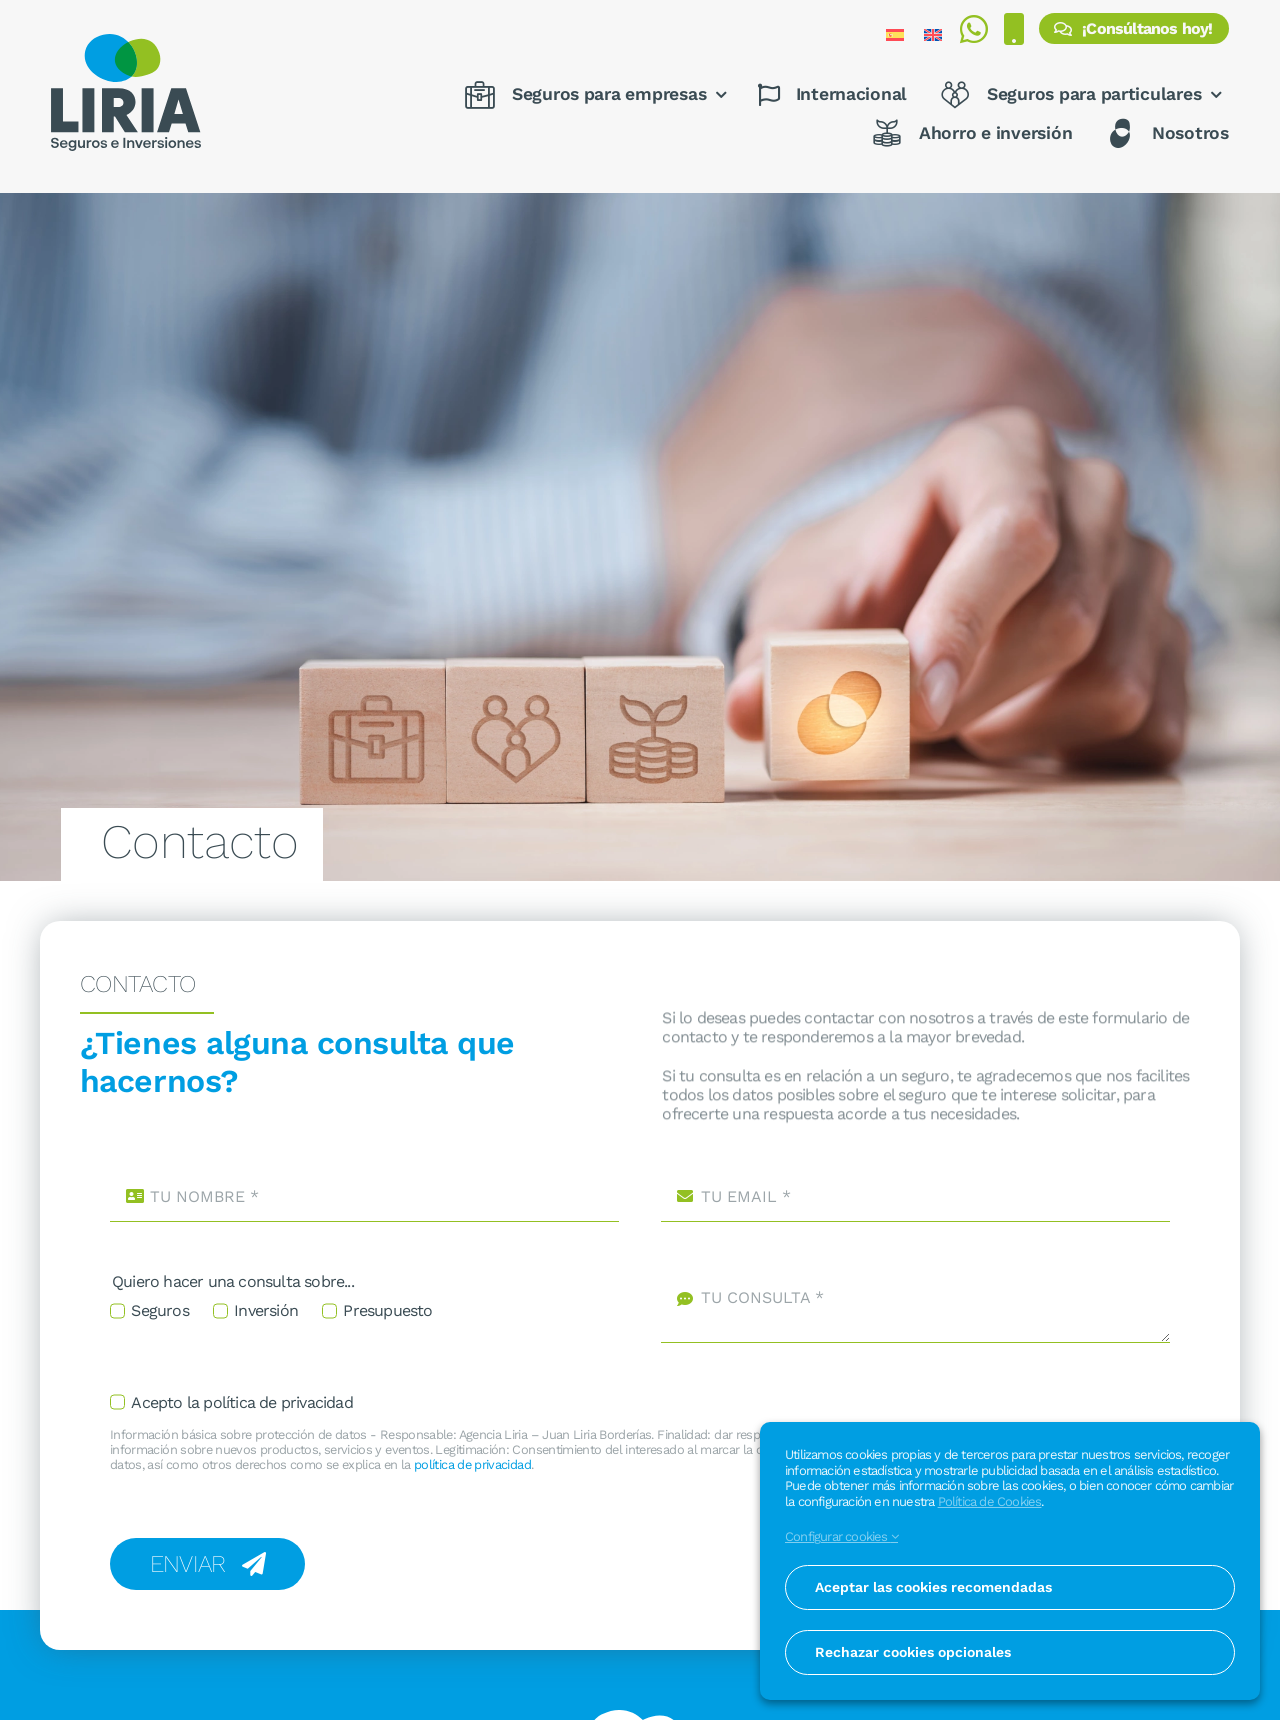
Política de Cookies (990, 1501)
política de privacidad (472, 1464)
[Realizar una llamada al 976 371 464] (1013, 34)
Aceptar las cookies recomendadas (933, 1587)
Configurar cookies (841, 1536)
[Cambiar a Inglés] (933, 34)
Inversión (266, 1310)
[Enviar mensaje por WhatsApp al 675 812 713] (973, 34)
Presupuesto (387, 1310)
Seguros (159, 1310)
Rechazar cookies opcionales (913, 1652)
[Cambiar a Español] (895, 34)
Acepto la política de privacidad (241, 1402)
